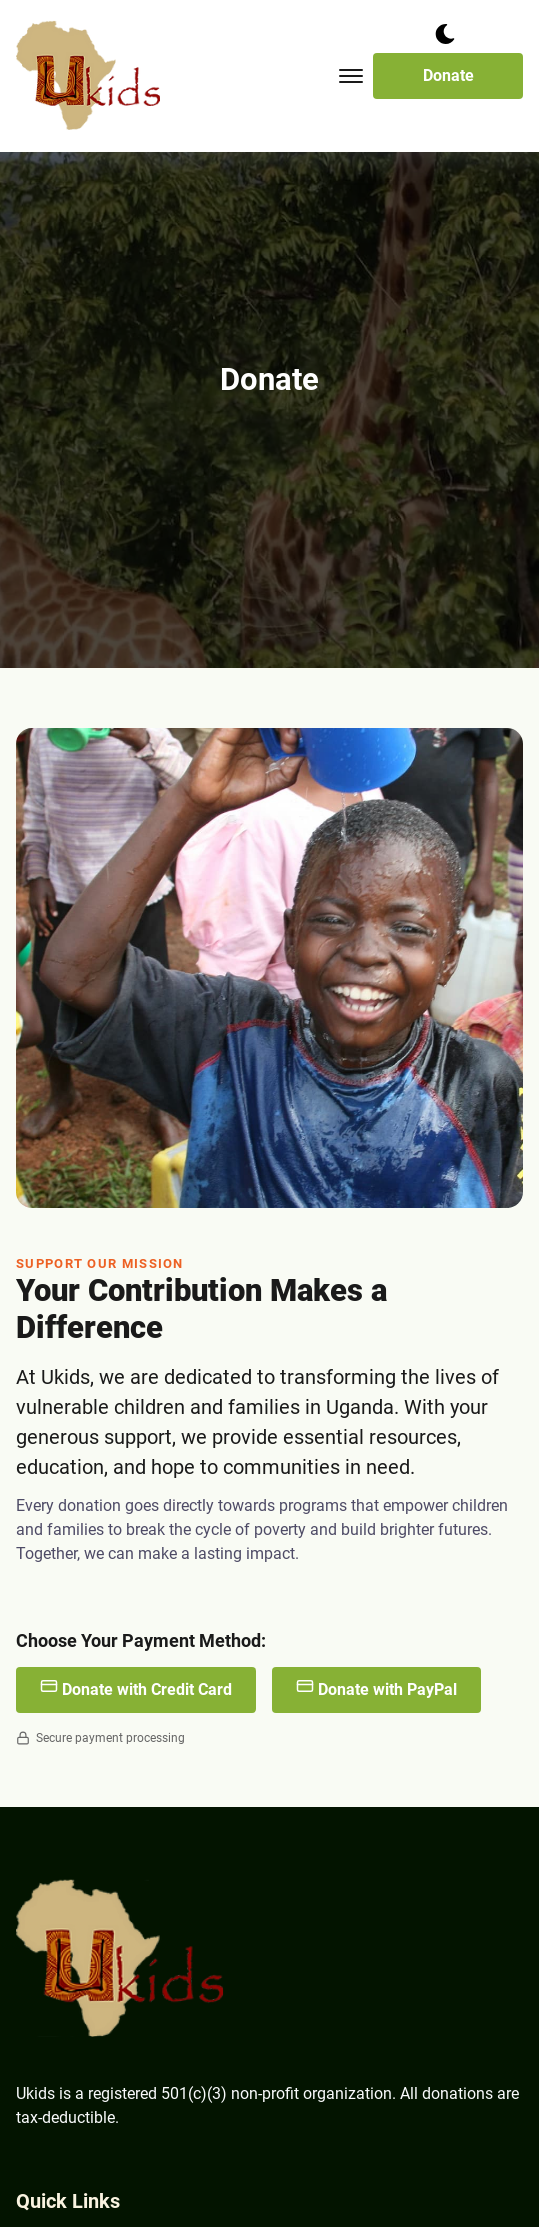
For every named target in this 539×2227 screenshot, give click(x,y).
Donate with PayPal (376, 1688)
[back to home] (89, 76)
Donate (448, 75)
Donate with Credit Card (136, 1688)
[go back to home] (121, 1962)
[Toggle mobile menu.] (351, 76)
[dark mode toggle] (445, 34)
